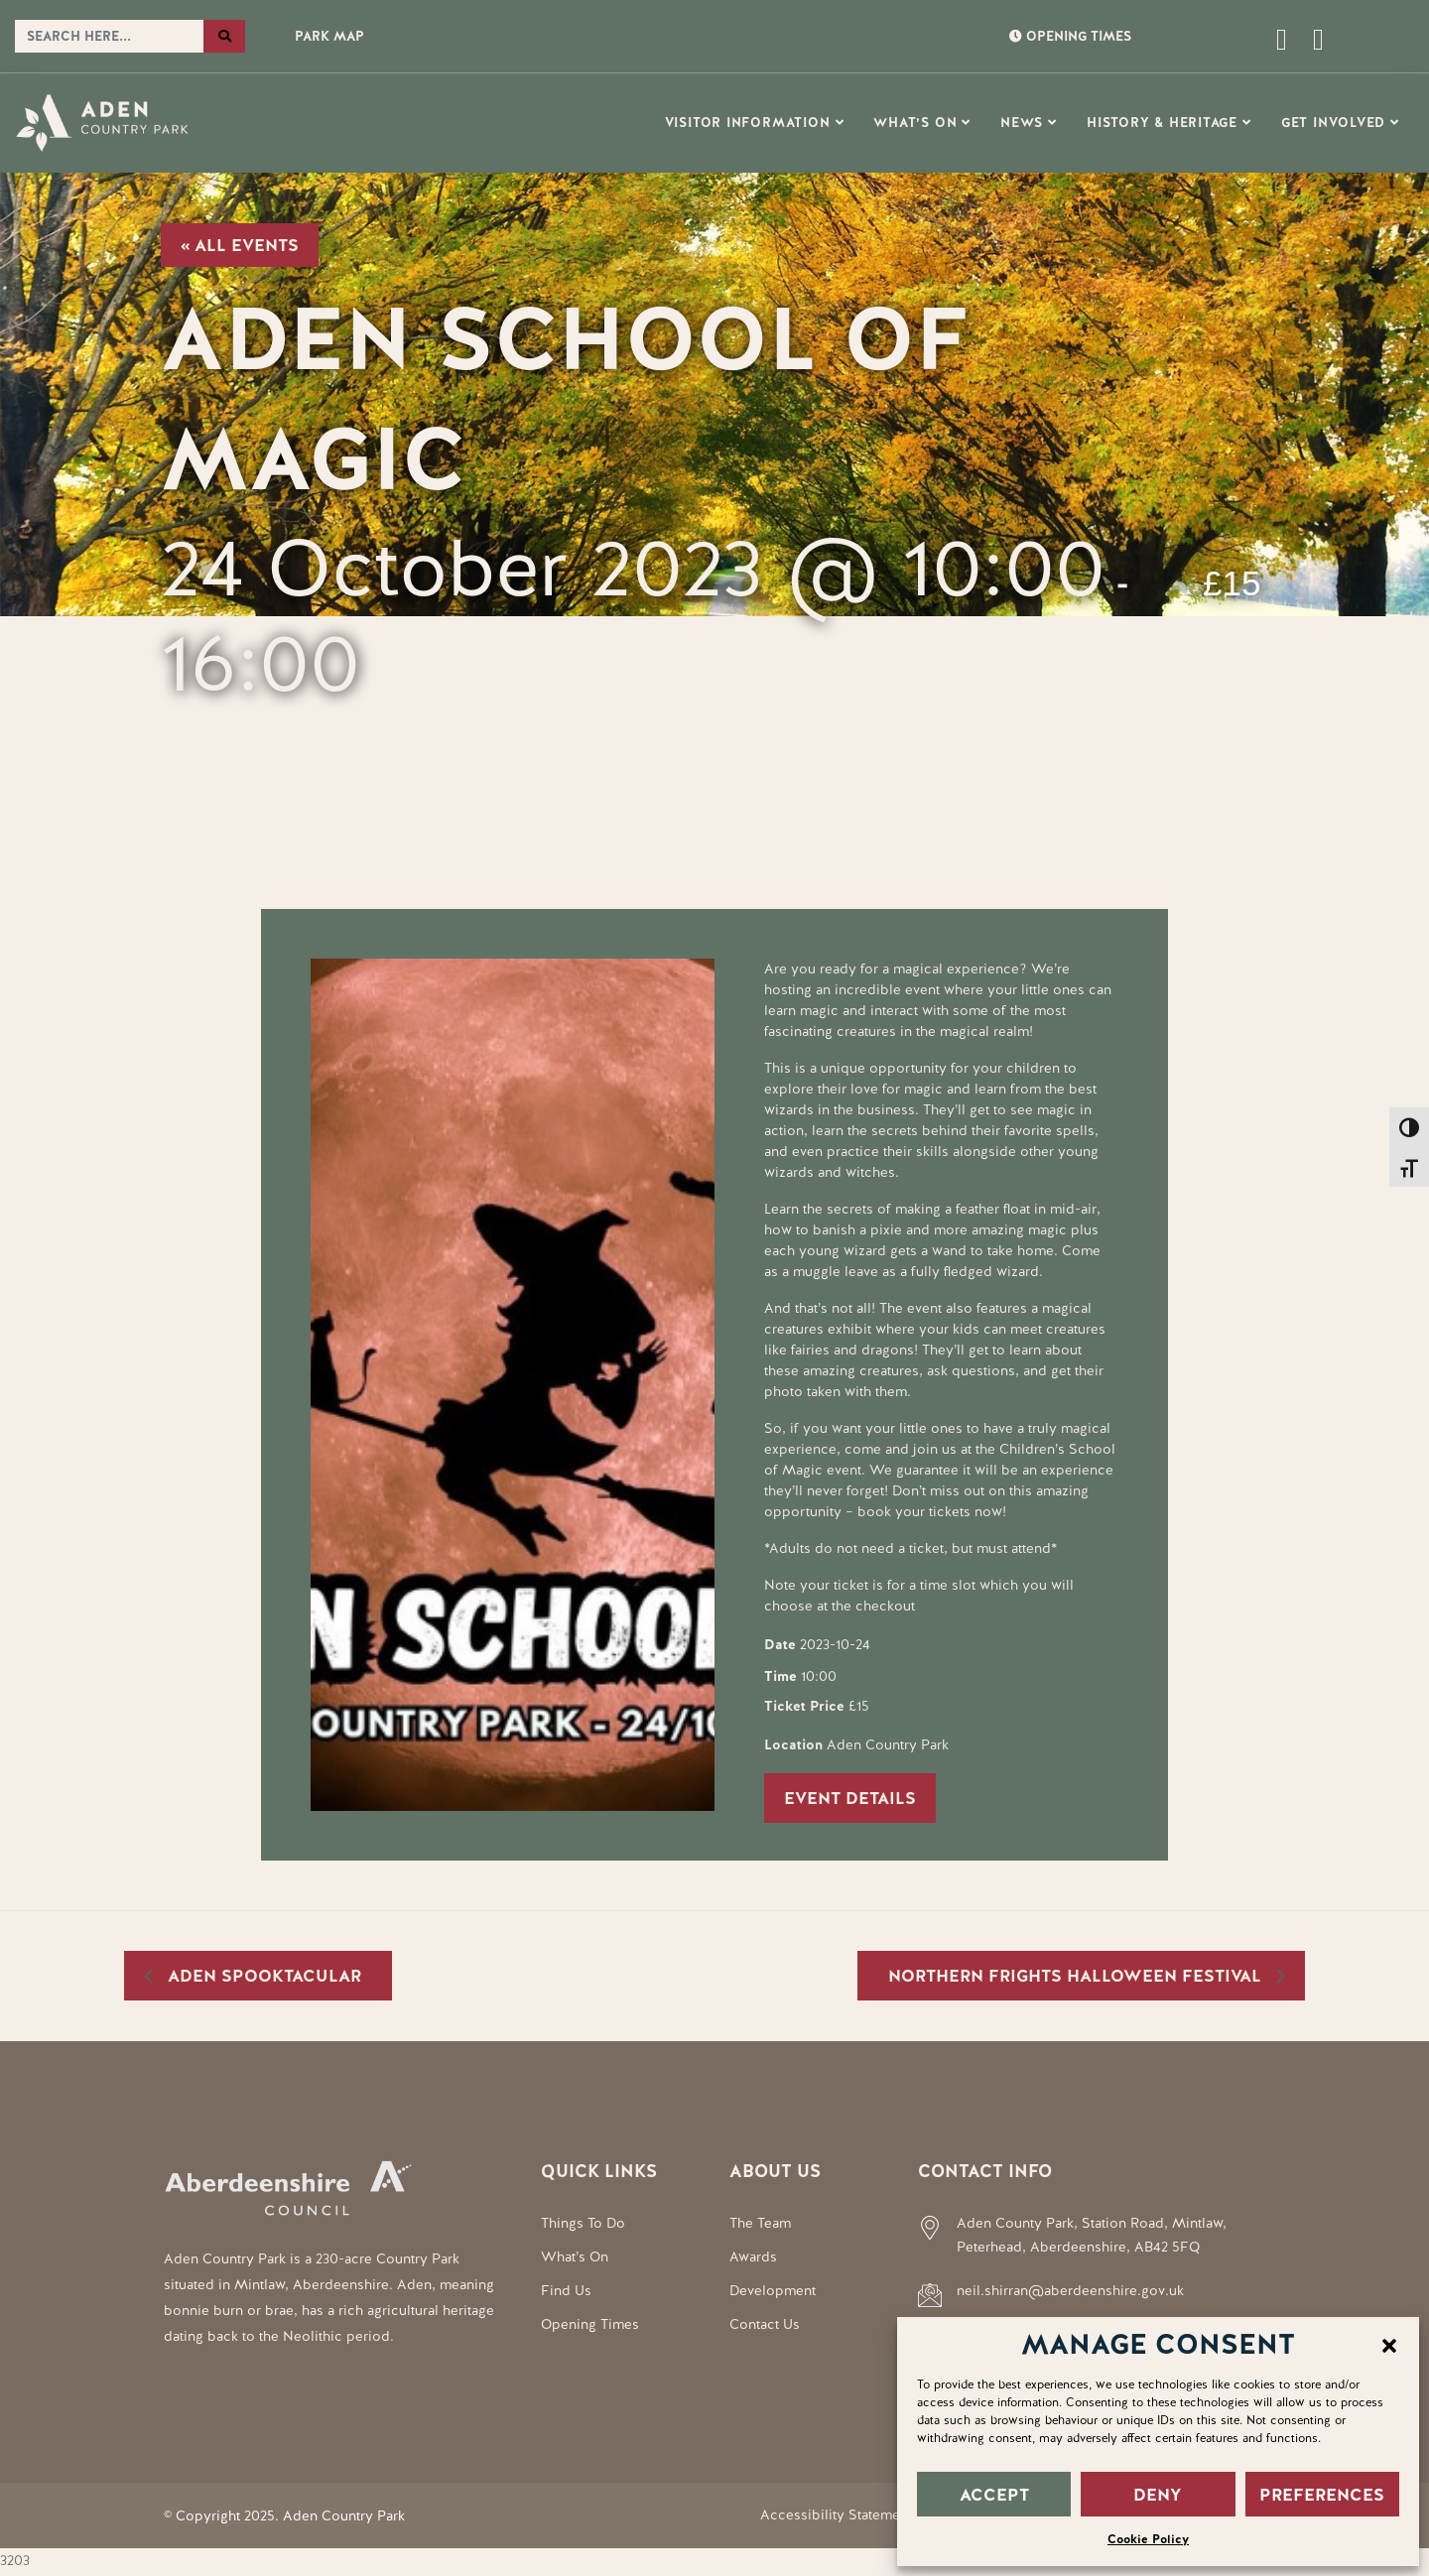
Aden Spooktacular (262, 1976)
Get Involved (1333, 122)
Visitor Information (748, 122)
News (1021, 122)
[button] (1389, 2344)
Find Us (566, 2290)
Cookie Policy (1148, 2539)
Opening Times (590, 2324)
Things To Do (583, 2223)
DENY (1157, 2495)
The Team (760, 2223)
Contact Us (764, 2324)
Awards (753, 2256)
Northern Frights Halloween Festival (1077, 1976)
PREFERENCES (1321, 2495)
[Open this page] (1203, 45)
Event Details (850, 1798)
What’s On (915, 122)
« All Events (240, 245)
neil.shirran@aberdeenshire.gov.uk (1070, 2290)
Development (772, 2290)
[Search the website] (109, 37)
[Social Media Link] (1311, 45)
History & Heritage (1162, 122)
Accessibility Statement (836, 2514)
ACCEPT (994, 2495)
